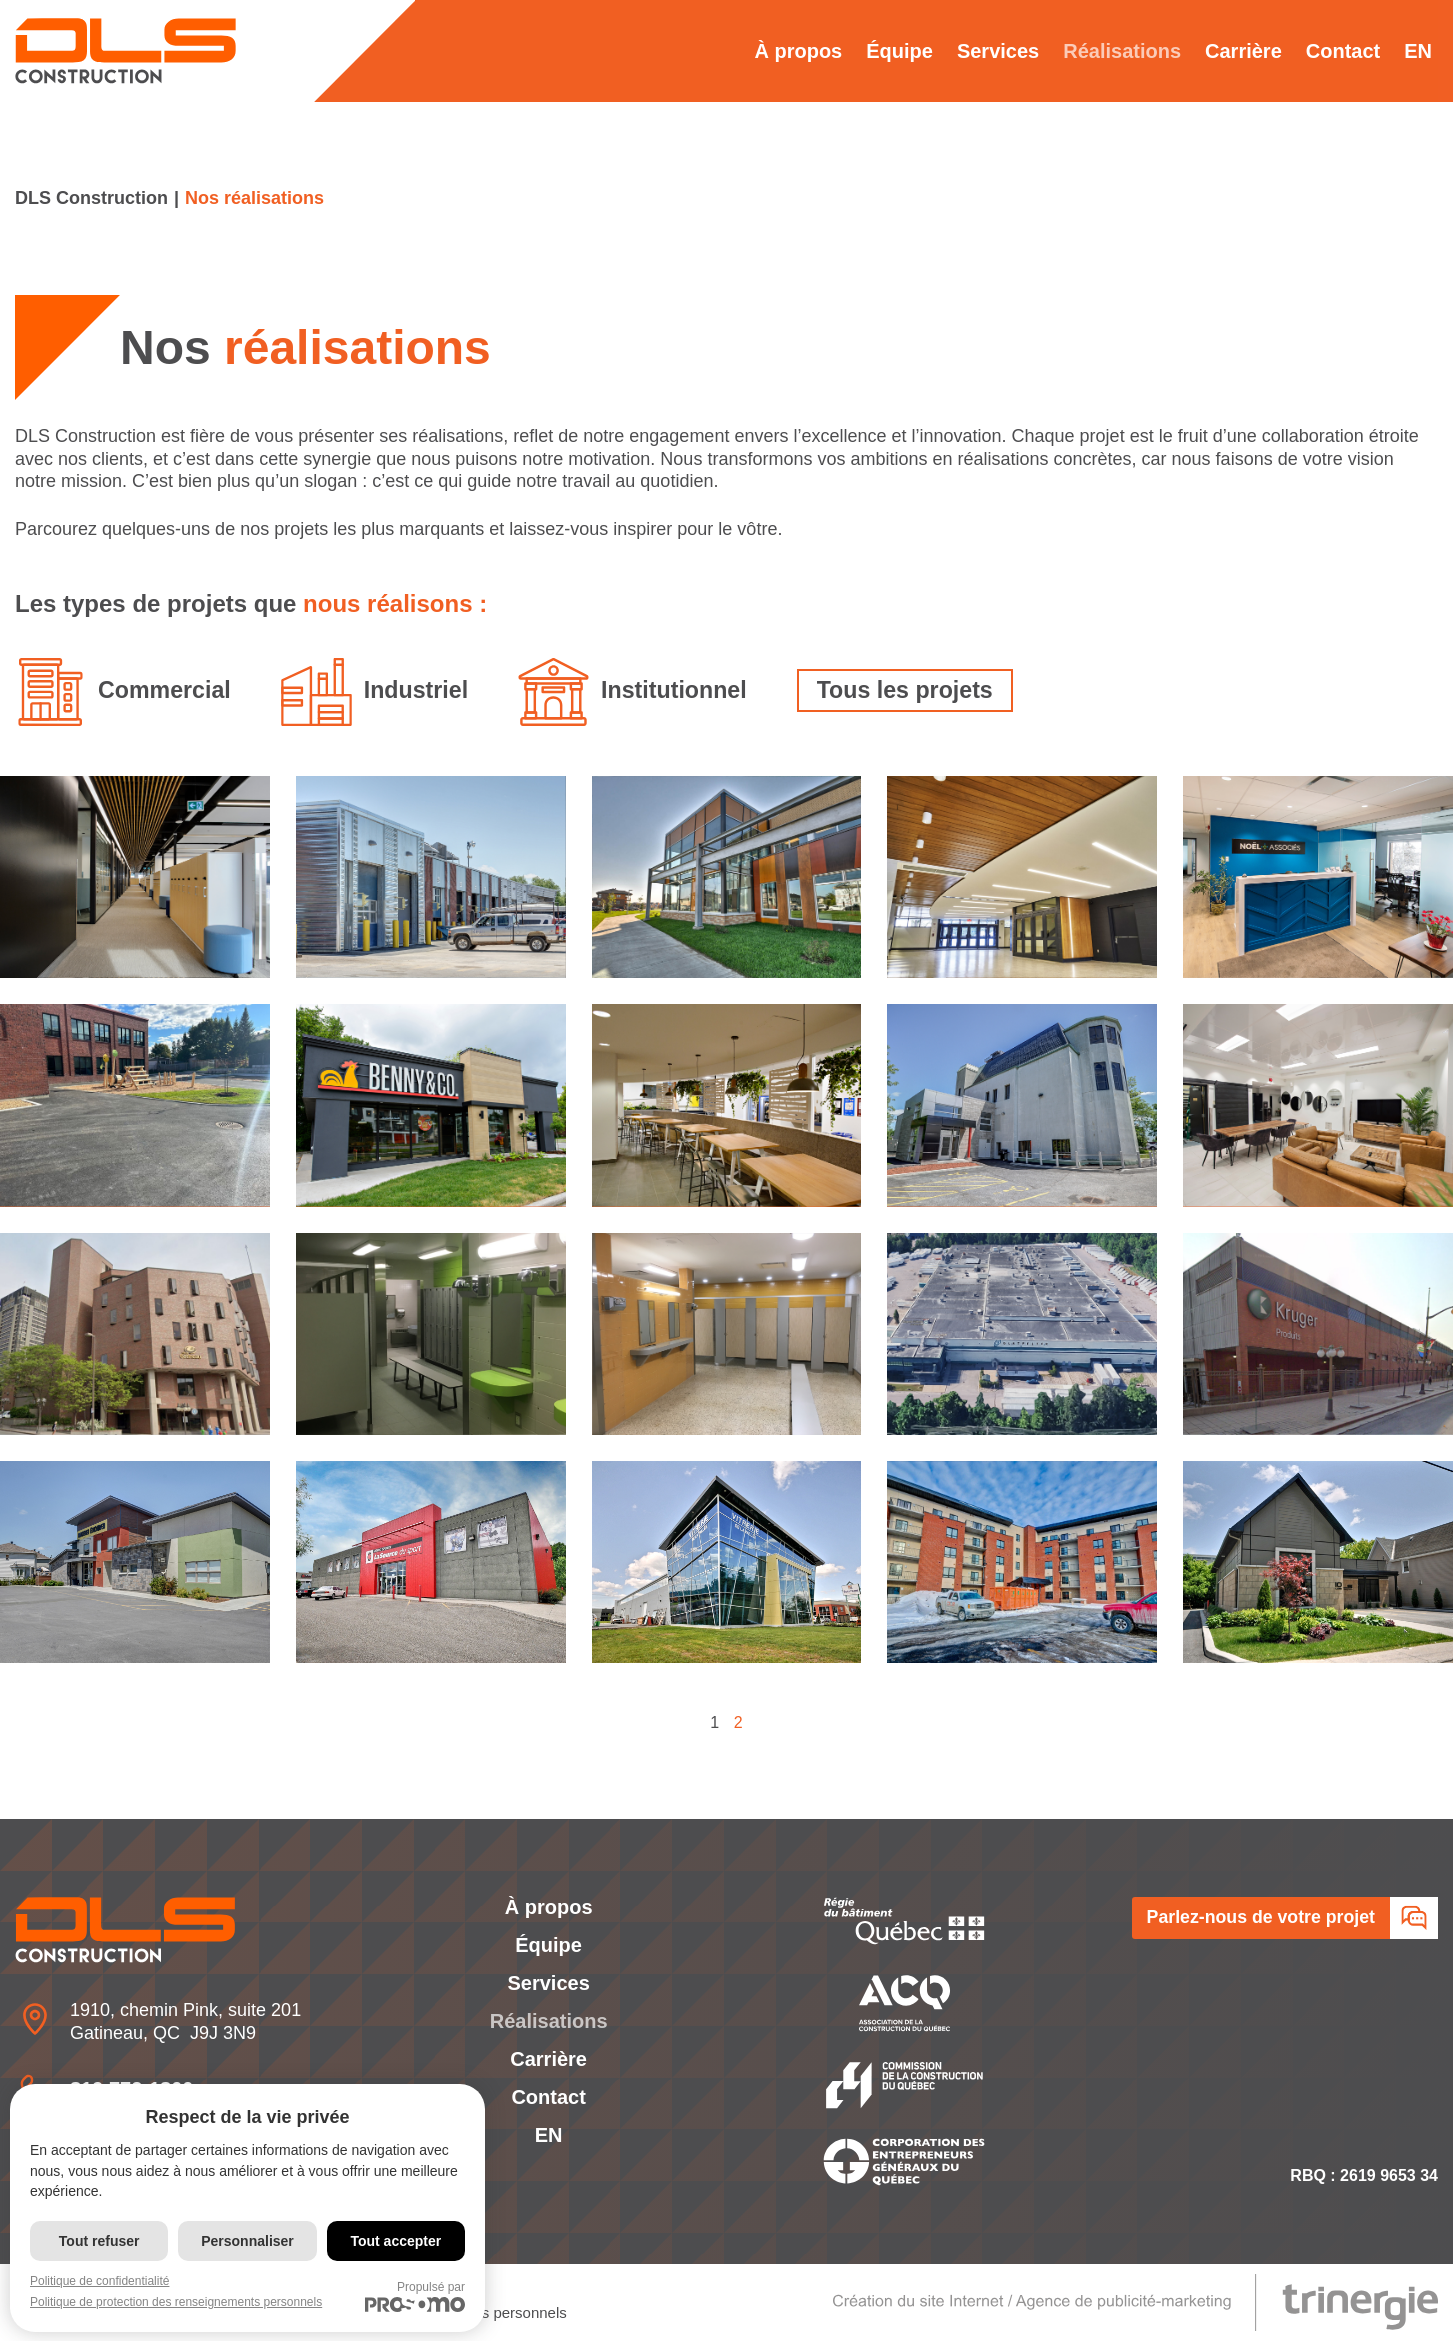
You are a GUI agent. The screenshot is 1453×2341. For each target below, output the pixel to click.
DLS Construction (91, 198)
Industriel (422, 689)
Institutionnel (684, 689)
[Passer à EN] (1418, 51)
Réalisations (1122, 51)
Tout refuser (99, 2241)
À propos (798, 51)
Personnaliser (247, 2241)
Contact (1343, 51)
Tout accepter (395, 2241)
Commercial (166, 689)
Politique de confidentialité (99, 2281)
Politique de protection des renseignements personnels (176, 2302)
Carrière (1243, 51)
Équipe (899, 51)
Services (998, 51)
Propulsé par (415, 2296)
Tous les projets (921, 689)
